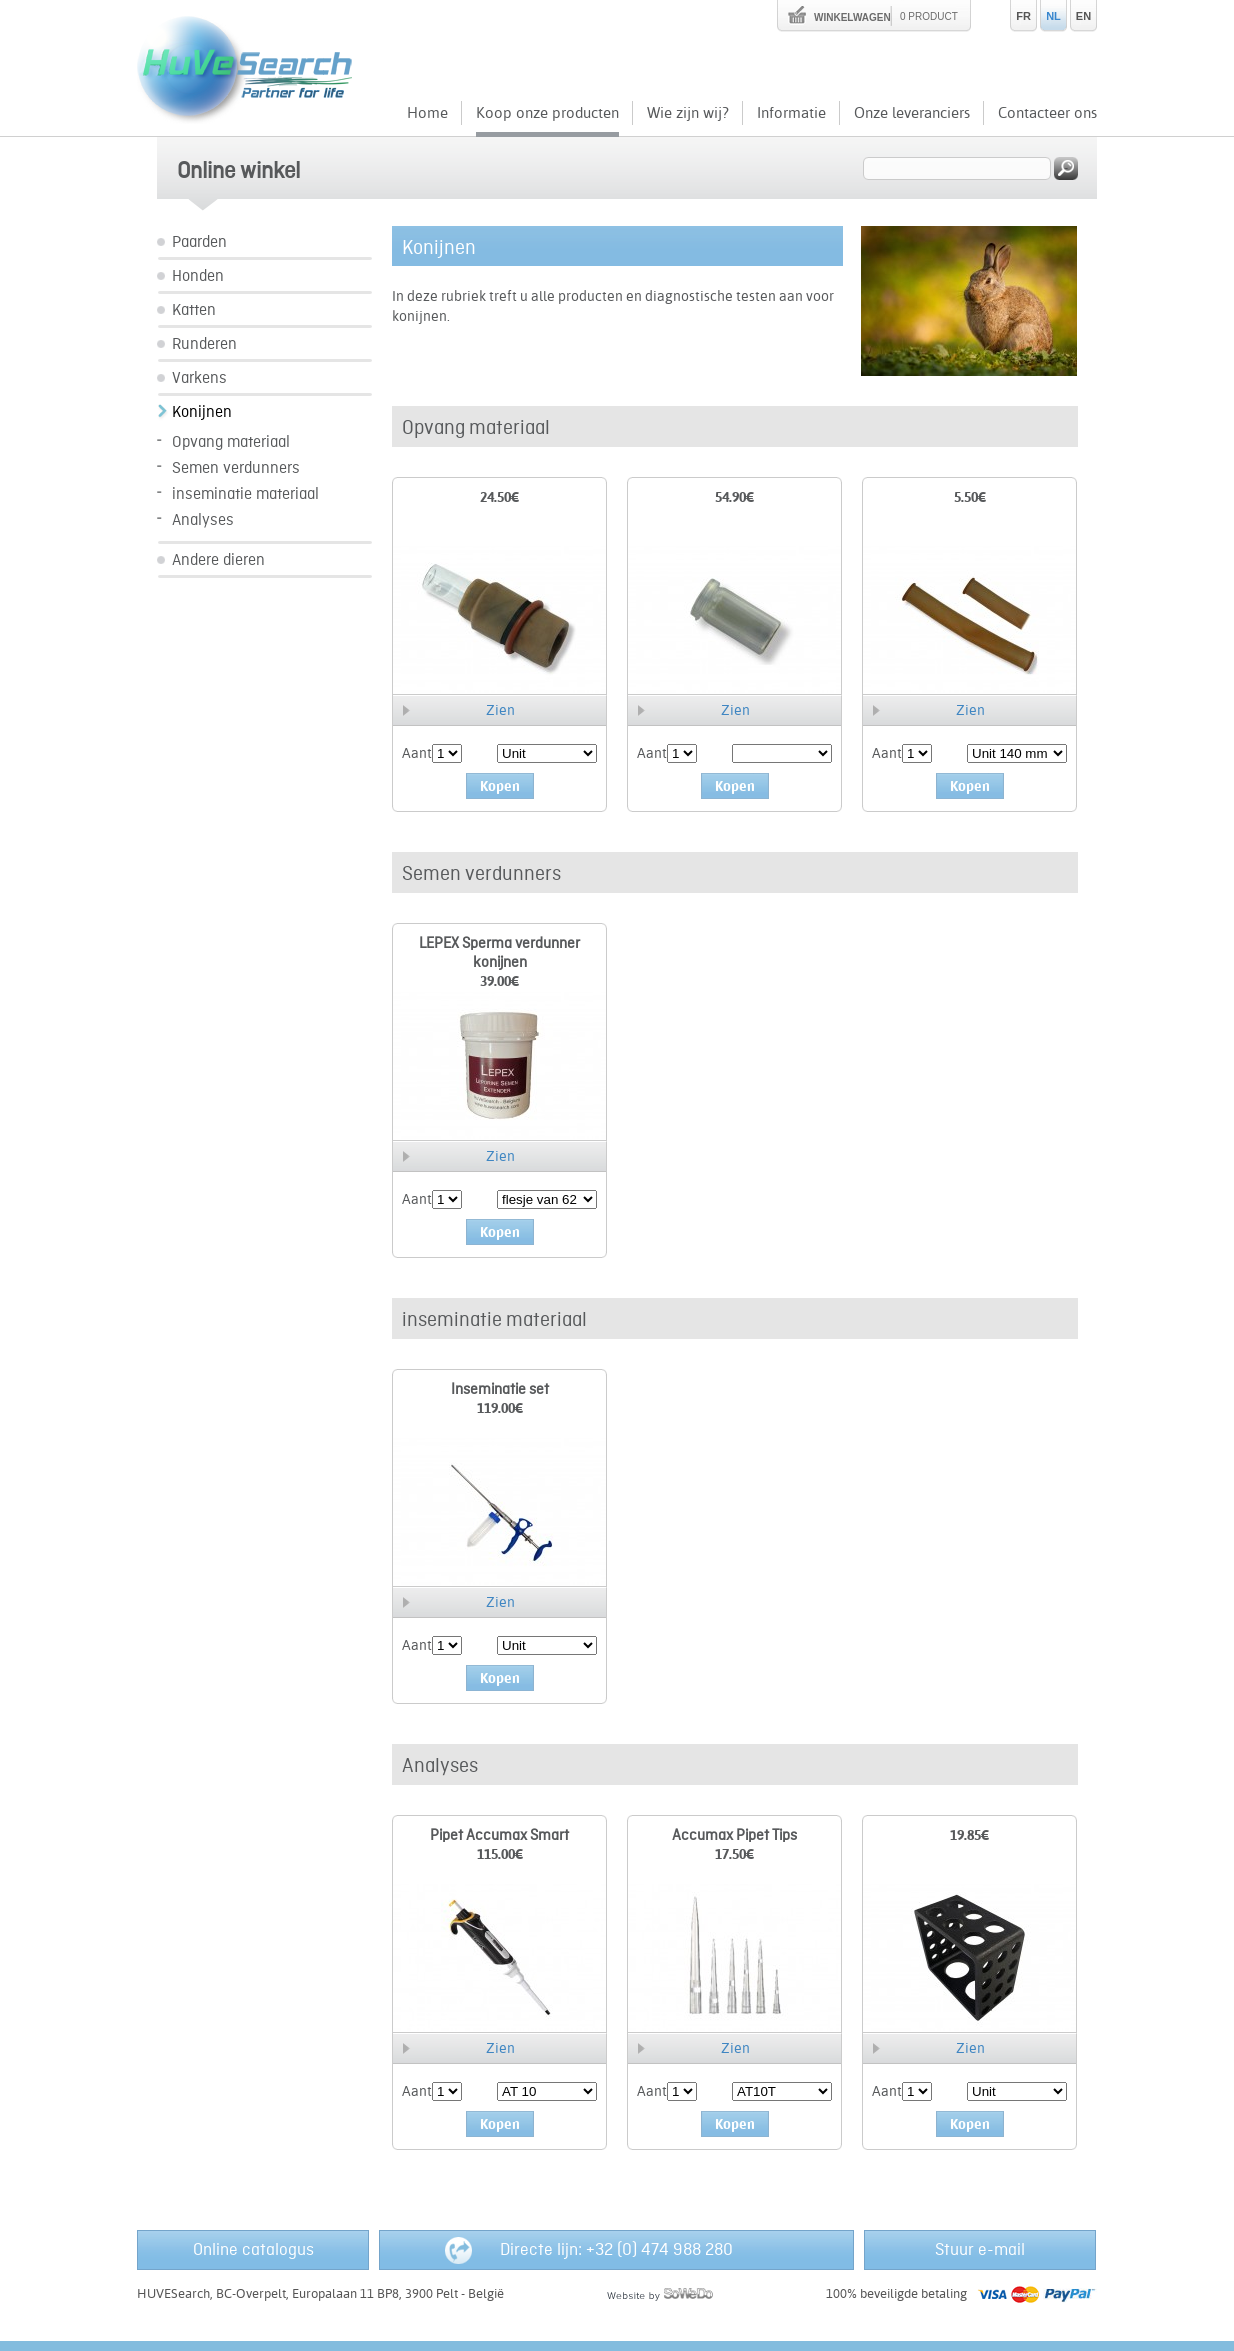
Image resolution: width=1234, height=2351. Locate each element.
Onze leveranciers (912, 112)
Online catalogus (253, 2250)
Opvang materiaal (231, 442)
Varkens (199, 378)
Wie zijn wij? (688, 112)
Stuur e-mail (980, 2250)
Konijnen (202, 412)
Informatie (791, 112)
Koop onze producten (547, 112)
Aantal (423, 753)
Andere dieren (218, 560)
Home (427, 112)
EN (1083, 16)
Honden (198, 276)
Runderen (204, 344)
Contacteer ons (1047, 112)
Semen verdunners (236, 468)
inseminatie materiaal (245, 494)
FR (1023, 16)
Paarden (199, 242)
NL (1053, 16)
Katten (194, 310)
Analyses (203, 520)
